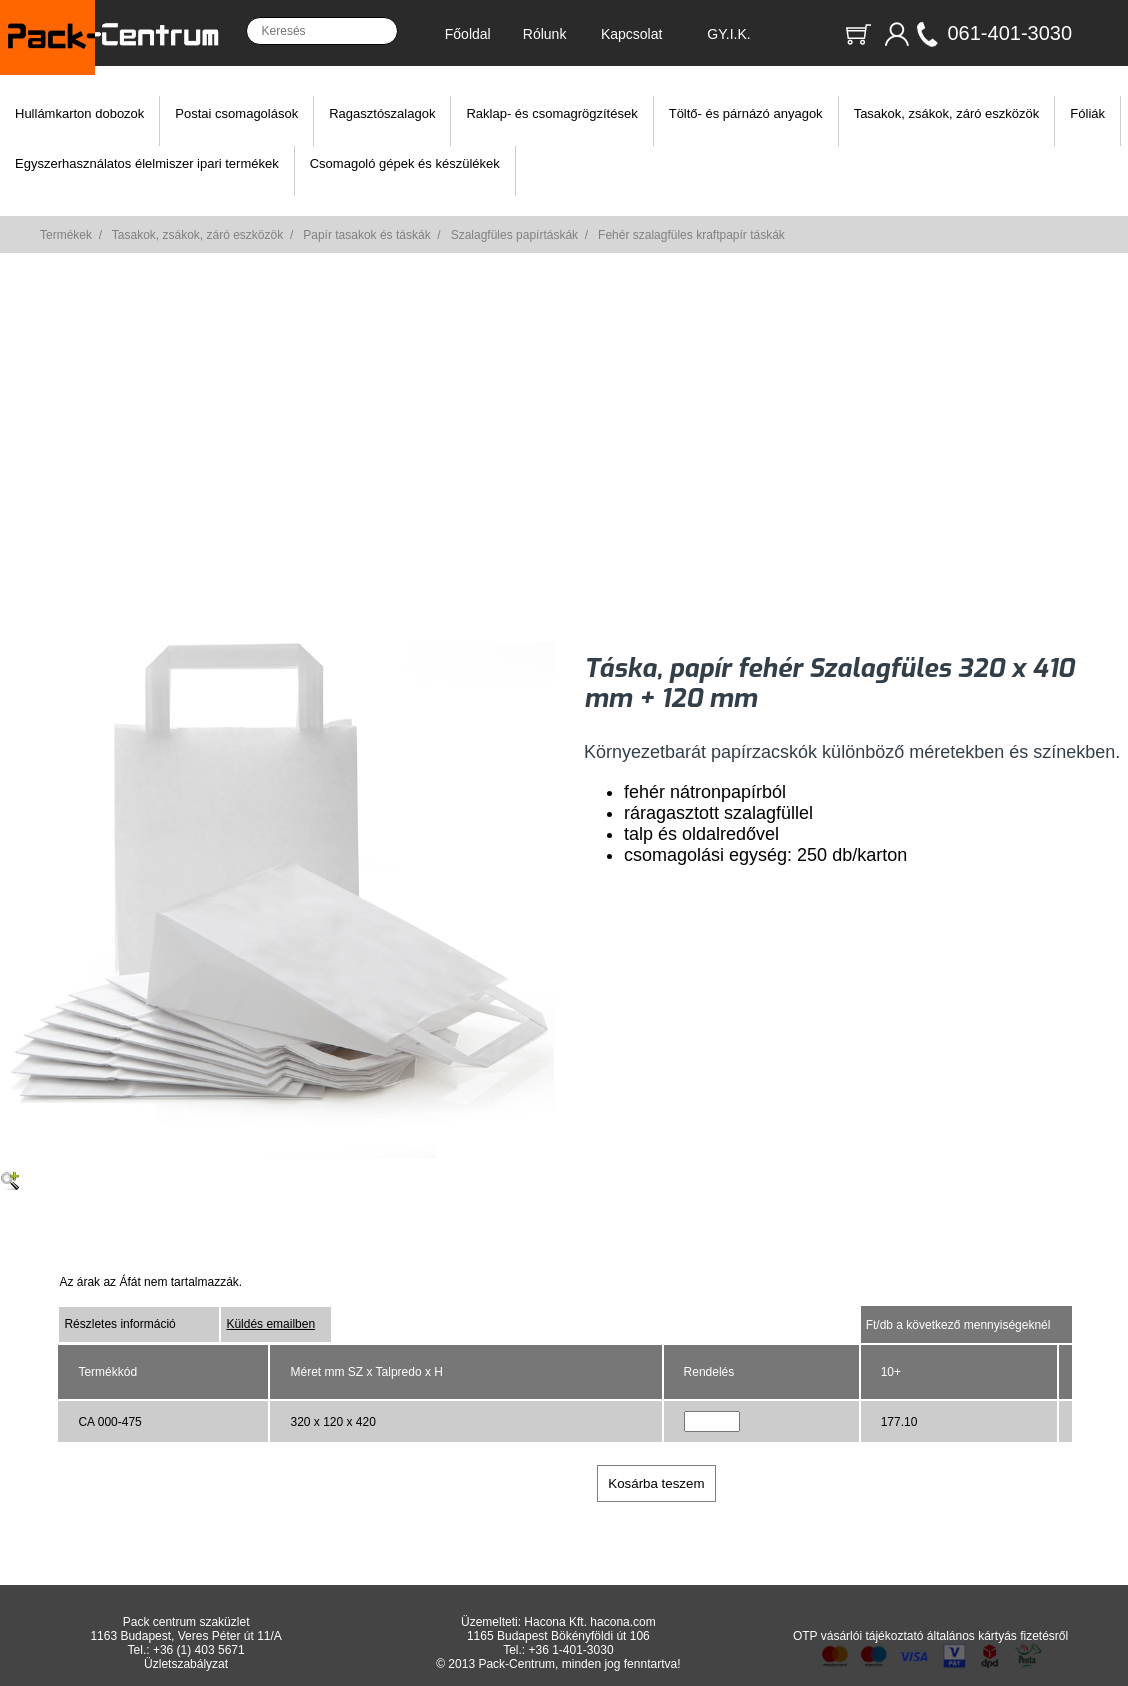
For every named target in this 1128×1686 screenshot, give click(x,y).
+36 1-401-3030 (570, 1650)
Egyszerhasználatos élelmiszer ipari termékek (147, 163)
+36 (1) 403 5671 (199, 1650)
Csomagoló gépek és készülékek (405, 163)
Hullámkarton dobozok (79, 113)
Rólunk (545, 34)
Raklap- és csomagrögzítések (551, 113)
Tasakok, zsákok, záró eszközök (947, 113)
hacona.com (622, 1622)
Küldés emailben (270, 1324)
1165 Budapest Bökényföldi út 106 (558, 1636)
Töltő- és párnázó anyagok (746, 113)
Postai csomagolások (236, 113)
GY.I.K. (728, 34)
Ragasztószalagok (382, 113)
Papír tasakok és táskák (366, 235)
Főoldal (468, 34)
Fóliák (1087, 113)
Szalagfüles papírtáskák (514, 235)
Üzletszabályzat (186, 1664)
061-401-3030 (1009, 33)
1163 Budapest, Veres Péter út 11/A (185, 1636)
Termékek (66, 235)
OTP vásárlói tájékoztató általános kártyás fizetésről (930, 1636)
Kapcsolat (631, 34)
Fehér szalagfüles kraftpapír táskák (691, 235)
